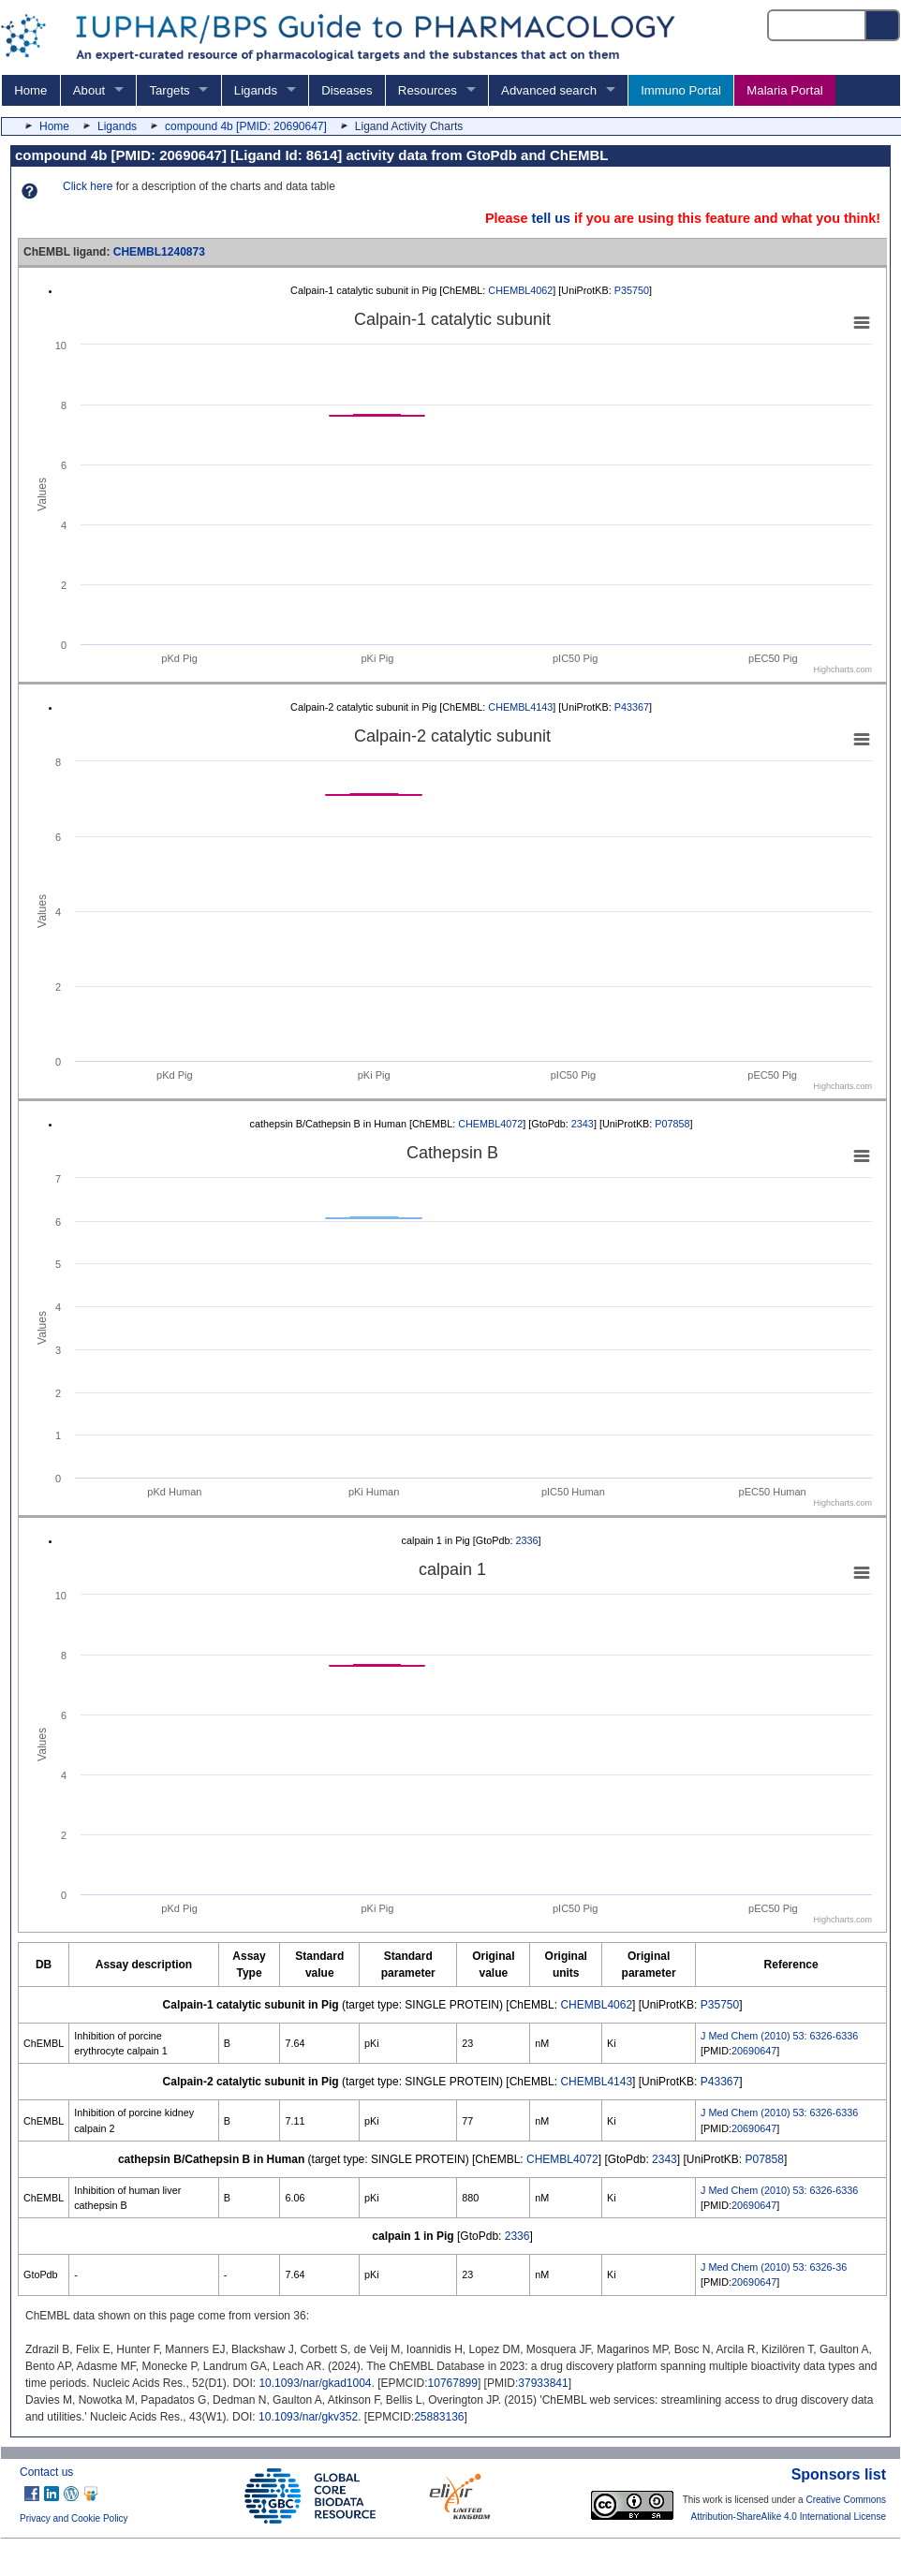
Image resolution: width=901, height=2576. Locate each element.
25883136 (439, 2416)
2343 (582, 1123)
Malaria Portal (784, 90)
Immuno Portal (681, 90)
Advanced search (549, 90)
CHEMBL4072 (490, 1123)
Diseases (346, 90)
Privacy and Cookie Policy (74, 2518)
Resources (427, 90)
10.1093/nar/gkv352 (308, 2416)
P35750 (631, 290)
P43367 (631, 707)
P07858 (672, 1123)
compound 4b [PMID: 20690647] (246, 126)
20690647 (753, 2050)
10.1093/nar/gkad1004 (314, 2383)
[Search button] (883, 25)
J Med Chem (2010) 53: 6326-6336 (779, 2035)
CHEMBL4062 (520, 290)
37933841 (543, 2383)
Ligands (255, 90)
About (89, 90)
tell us (550, 218)
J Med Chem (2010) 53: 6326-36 (774, 2267)
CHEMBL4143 (520, 707)
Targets (169, 90)
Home (30, 90)
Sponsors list (838, 2474)
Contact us (46, 2472)
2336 (526, 1540)
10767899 (453, 2383)
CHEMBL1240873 (159, 251)
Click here (87, 186)
